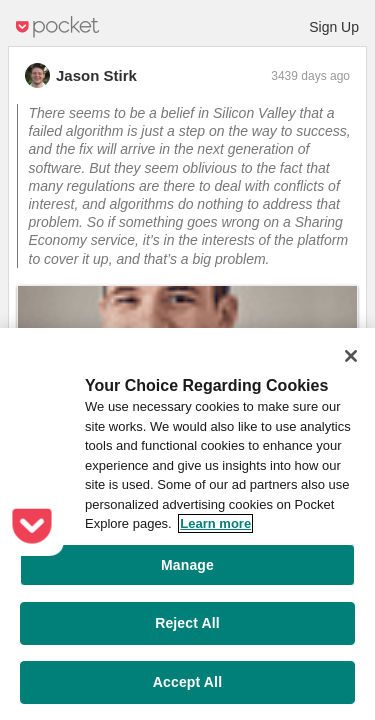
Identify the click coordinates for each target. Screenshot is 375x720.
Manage (187, 565)
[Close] (351, 356)
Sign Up (334, 27)
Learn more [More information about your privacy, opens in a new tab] (215, 523)
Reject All (187, 623)
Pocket (58, 27)
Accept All (187, 682)
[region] (187, 524)
